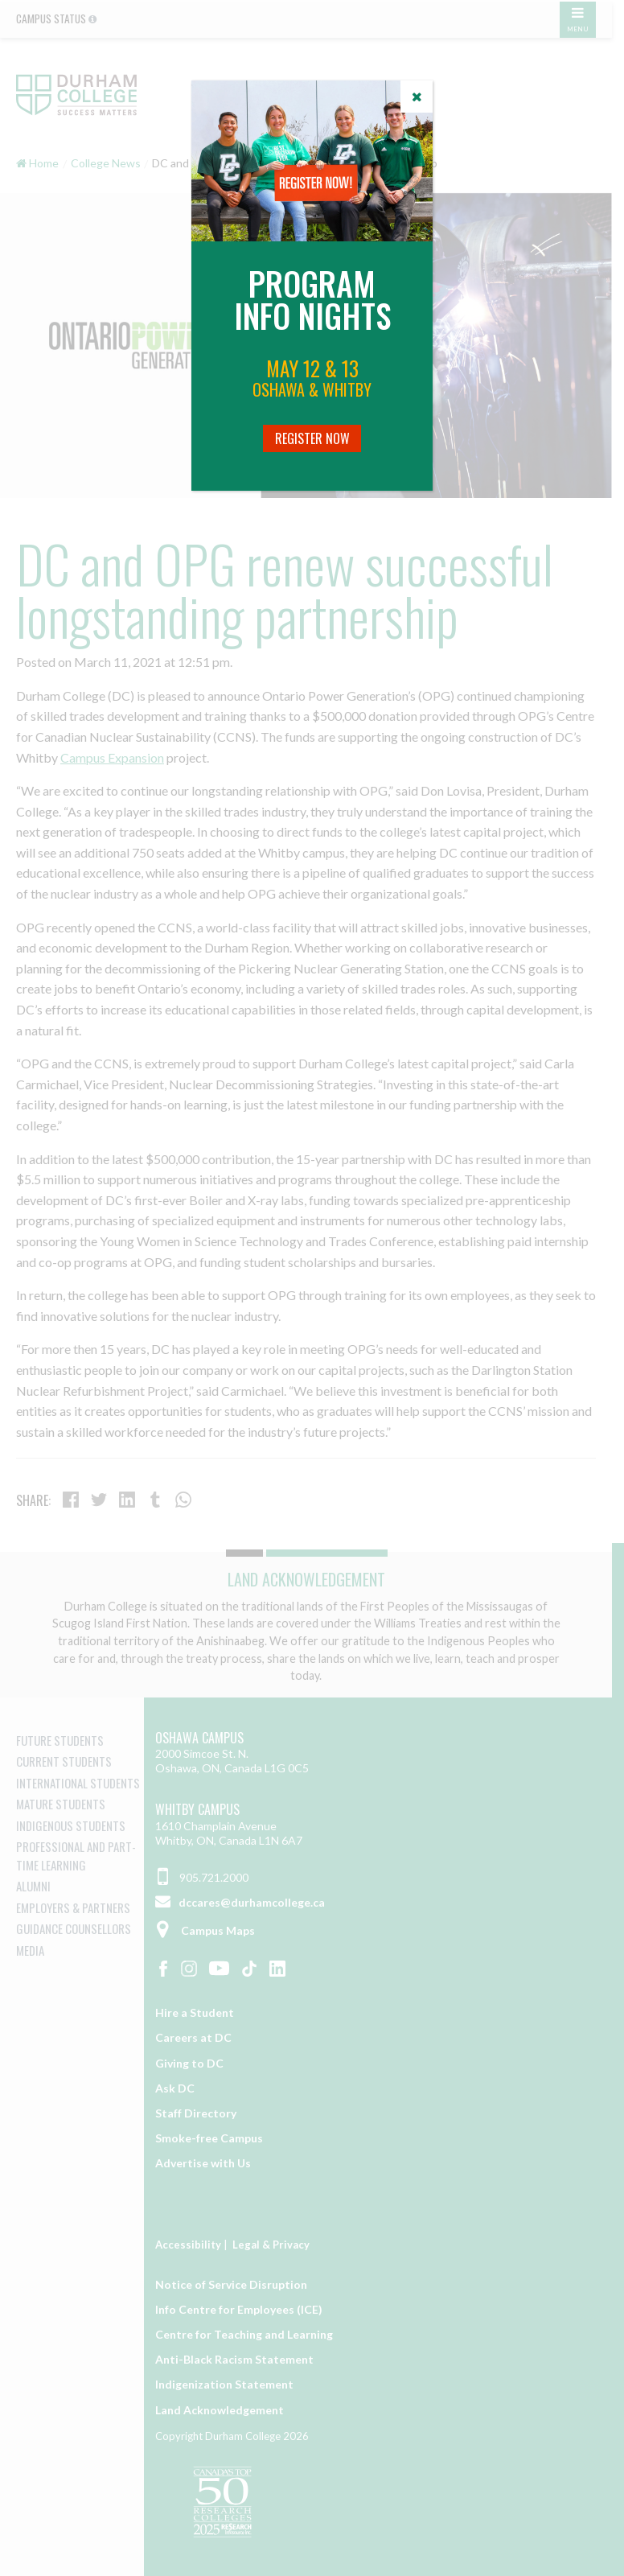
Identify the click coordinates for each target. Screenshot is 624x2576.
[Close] (416, 96)
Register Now (312, 438)
